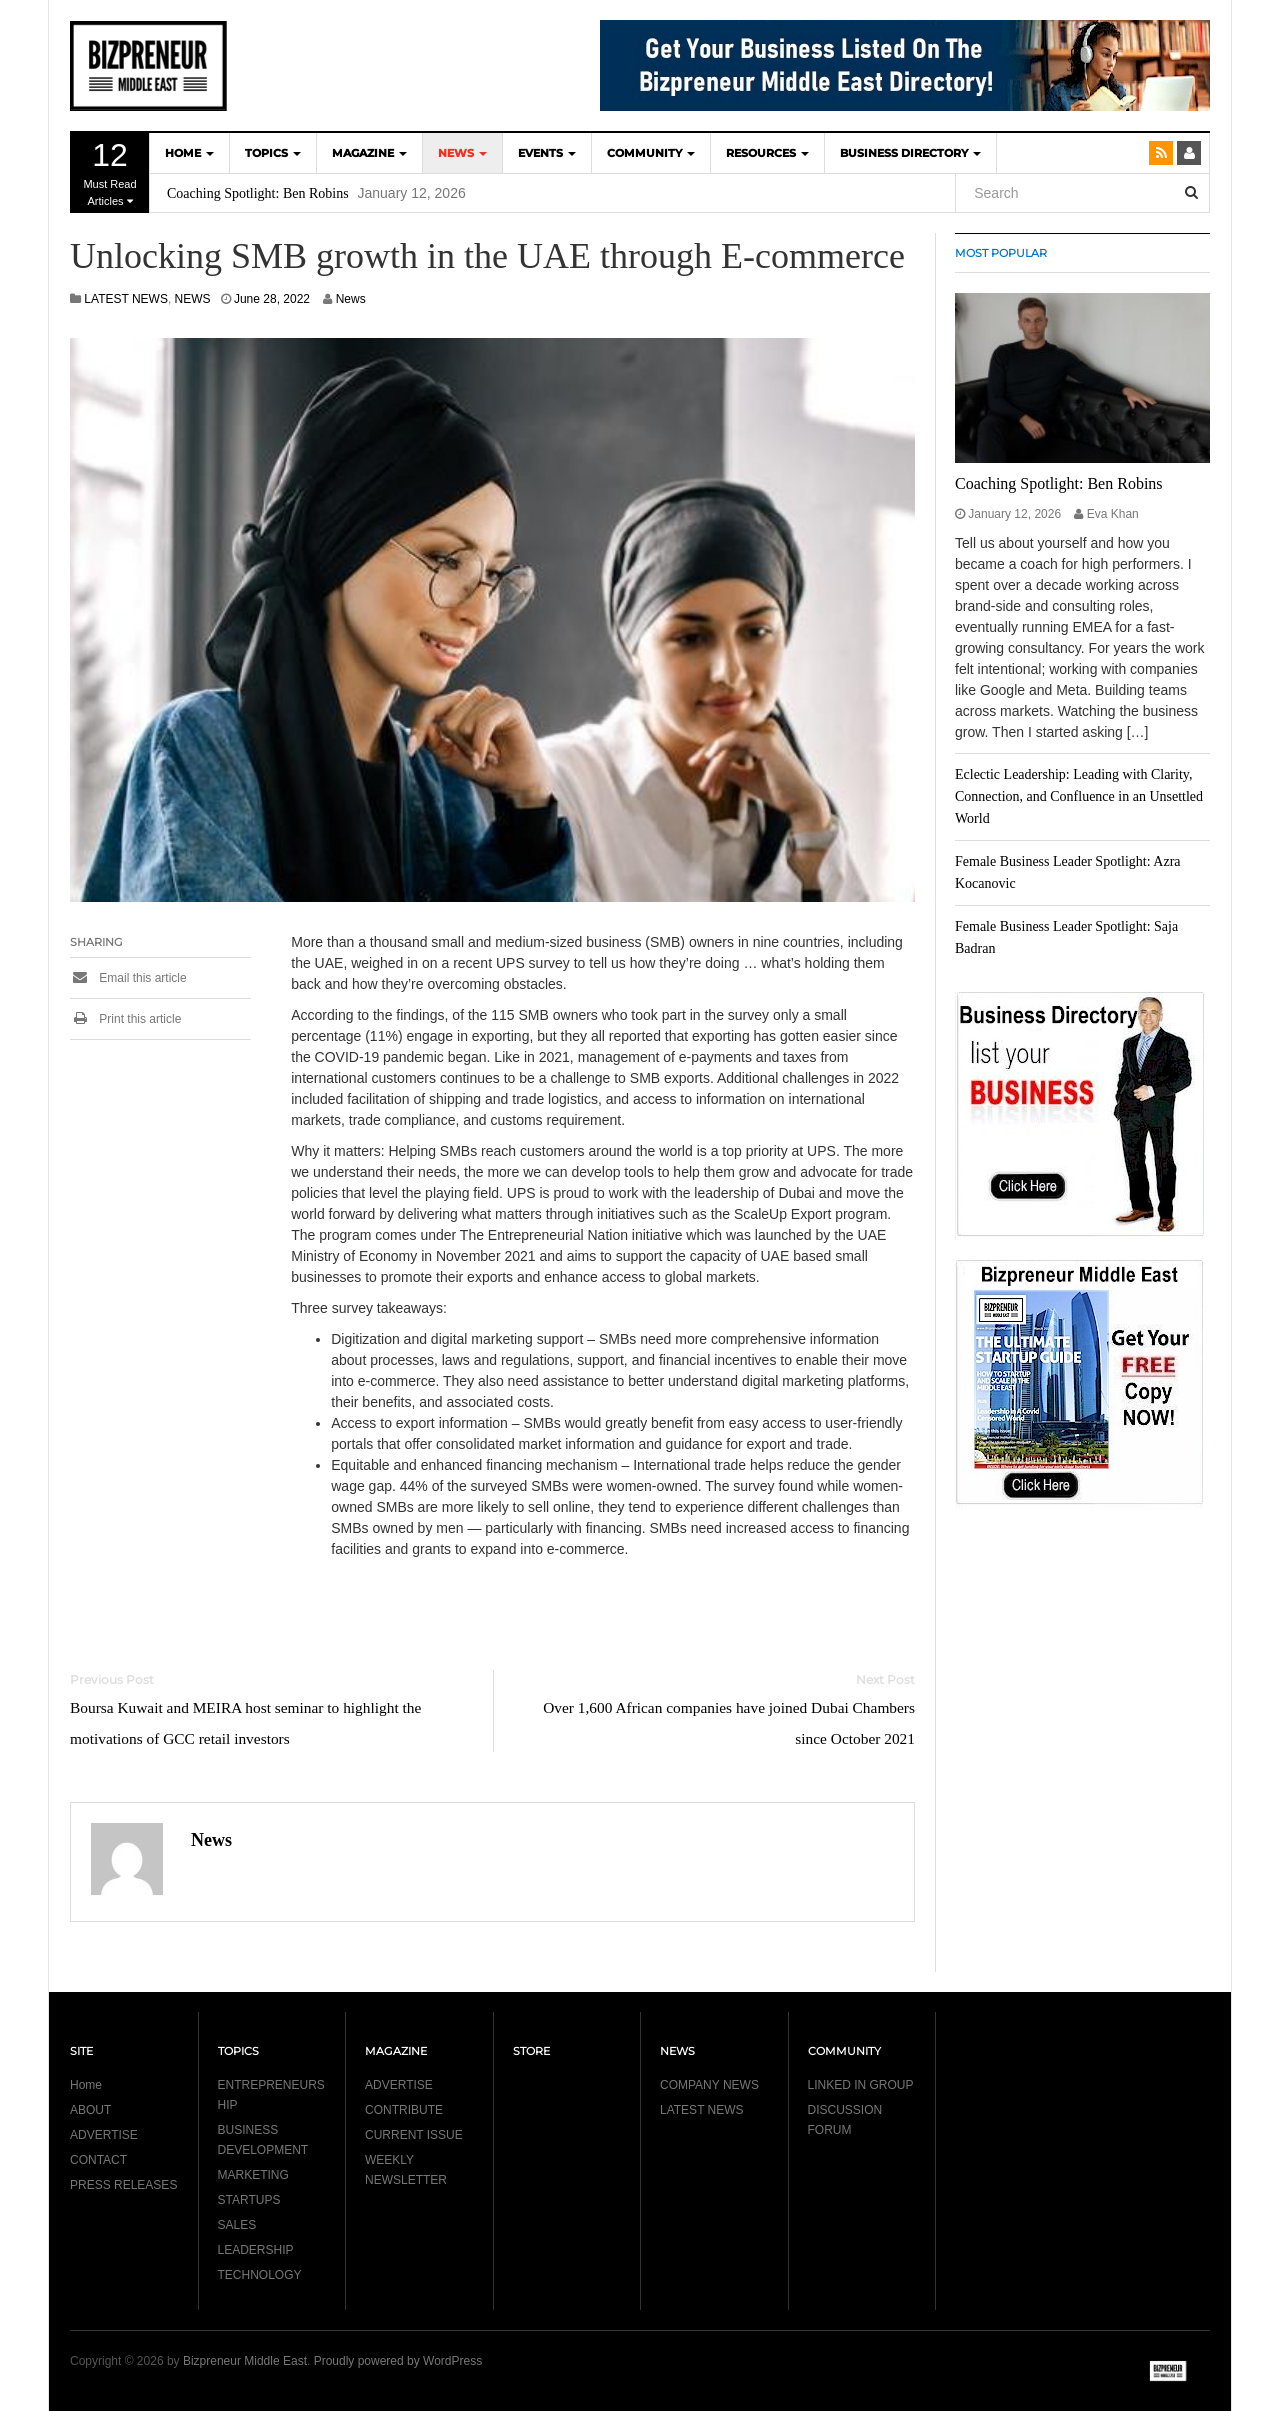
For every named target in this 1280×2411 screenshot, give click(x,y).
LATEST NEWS (126, 299)
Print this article (125, 1019)
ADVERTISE (104, 2135)
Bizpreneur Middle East (245, 2361)
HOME (189, 153)
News (351, 299)
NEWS (462, 153)
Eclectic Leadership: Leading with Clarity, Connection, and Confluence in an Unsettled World (1079, 796)
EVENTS (547, 153)
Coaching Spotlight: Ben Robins (258, 193)
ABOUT (90, 2110)
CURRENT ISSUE (414, 2135)
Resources (767, 153)
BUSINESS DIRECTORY (910, 153)
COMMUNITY (651, 153)
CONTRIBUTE (404, 2110)
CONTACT (98, 2160)
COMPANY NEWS (709, 2085)
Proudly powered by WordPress (398, 2361)
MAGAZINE (369, 153)
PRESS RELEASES (123, 2185)
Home (86, 2085)
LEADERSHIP (256, 2250)
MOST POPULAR (1001, 253)
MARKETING (253, 2175)
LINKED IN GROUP (861, 2085)
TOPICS (273, 153)
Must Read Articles (110, 172)
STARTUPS (249, 2200)
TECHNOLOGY (260, 2275)
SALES (237, 2225)
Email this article (128, 978)
